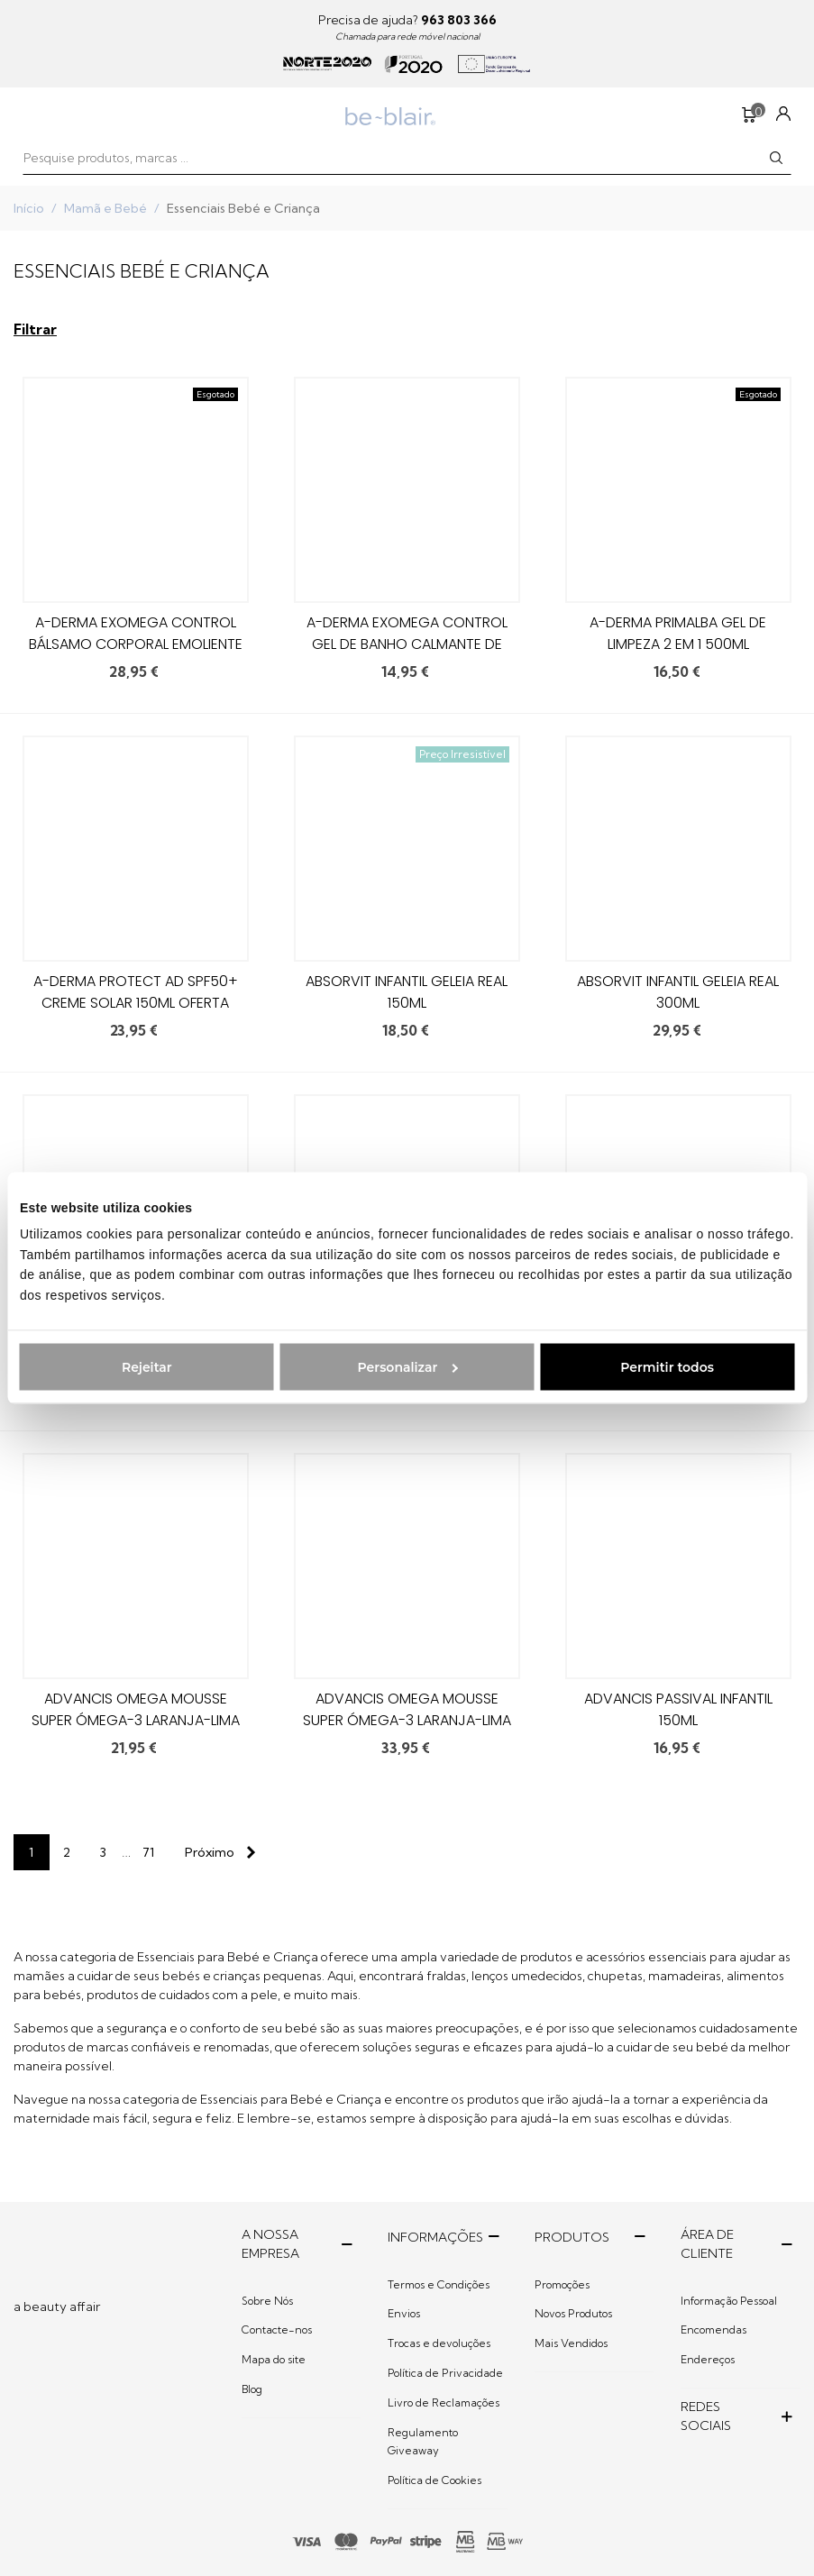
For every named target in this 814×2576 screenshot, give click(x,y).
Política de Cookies (434, 2480)
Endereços (708, 2359)
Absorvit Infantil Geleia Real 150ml (407, 992)
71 (148, 1852)
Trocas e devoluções (439, 2343)
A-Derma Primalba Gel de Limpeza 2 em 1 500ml (678, 633)
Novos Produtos (573, 2313)
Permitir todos (667, 1366)
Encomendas (713, 2329)
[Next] (216, 1852)
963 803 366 (459, 20)
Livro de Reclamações (443, 2402)
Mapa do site (274, 2359)
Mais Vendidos (571, 2343)
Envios (404, 2313)
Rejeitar (147, 1366)
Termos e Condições (438, 2284)
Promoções (562, 2284)
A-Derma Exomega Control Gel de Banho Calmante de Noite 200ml (407, 644)
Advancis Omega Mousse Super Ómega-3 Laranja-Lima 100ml (136, 1720)
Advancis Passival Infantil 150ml (678, 1709)
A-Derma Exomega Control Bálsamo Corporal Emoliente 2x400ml (135, 644)
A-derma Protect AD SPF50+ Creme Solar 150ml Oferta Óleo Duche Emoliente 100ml (135, 1003)
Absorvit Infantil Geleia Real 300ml (678, 992)
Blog (252, 2389)
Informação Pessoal (729, 2300)
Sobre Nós (267, 2300)
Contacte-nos (277, 2329)
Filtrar (35, 329)
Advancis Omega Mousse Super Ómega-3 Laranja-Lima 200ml (407, 1720)
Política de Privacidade (445, 2373)
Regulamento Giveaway (423, 2441)
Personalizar (408, 1366)
